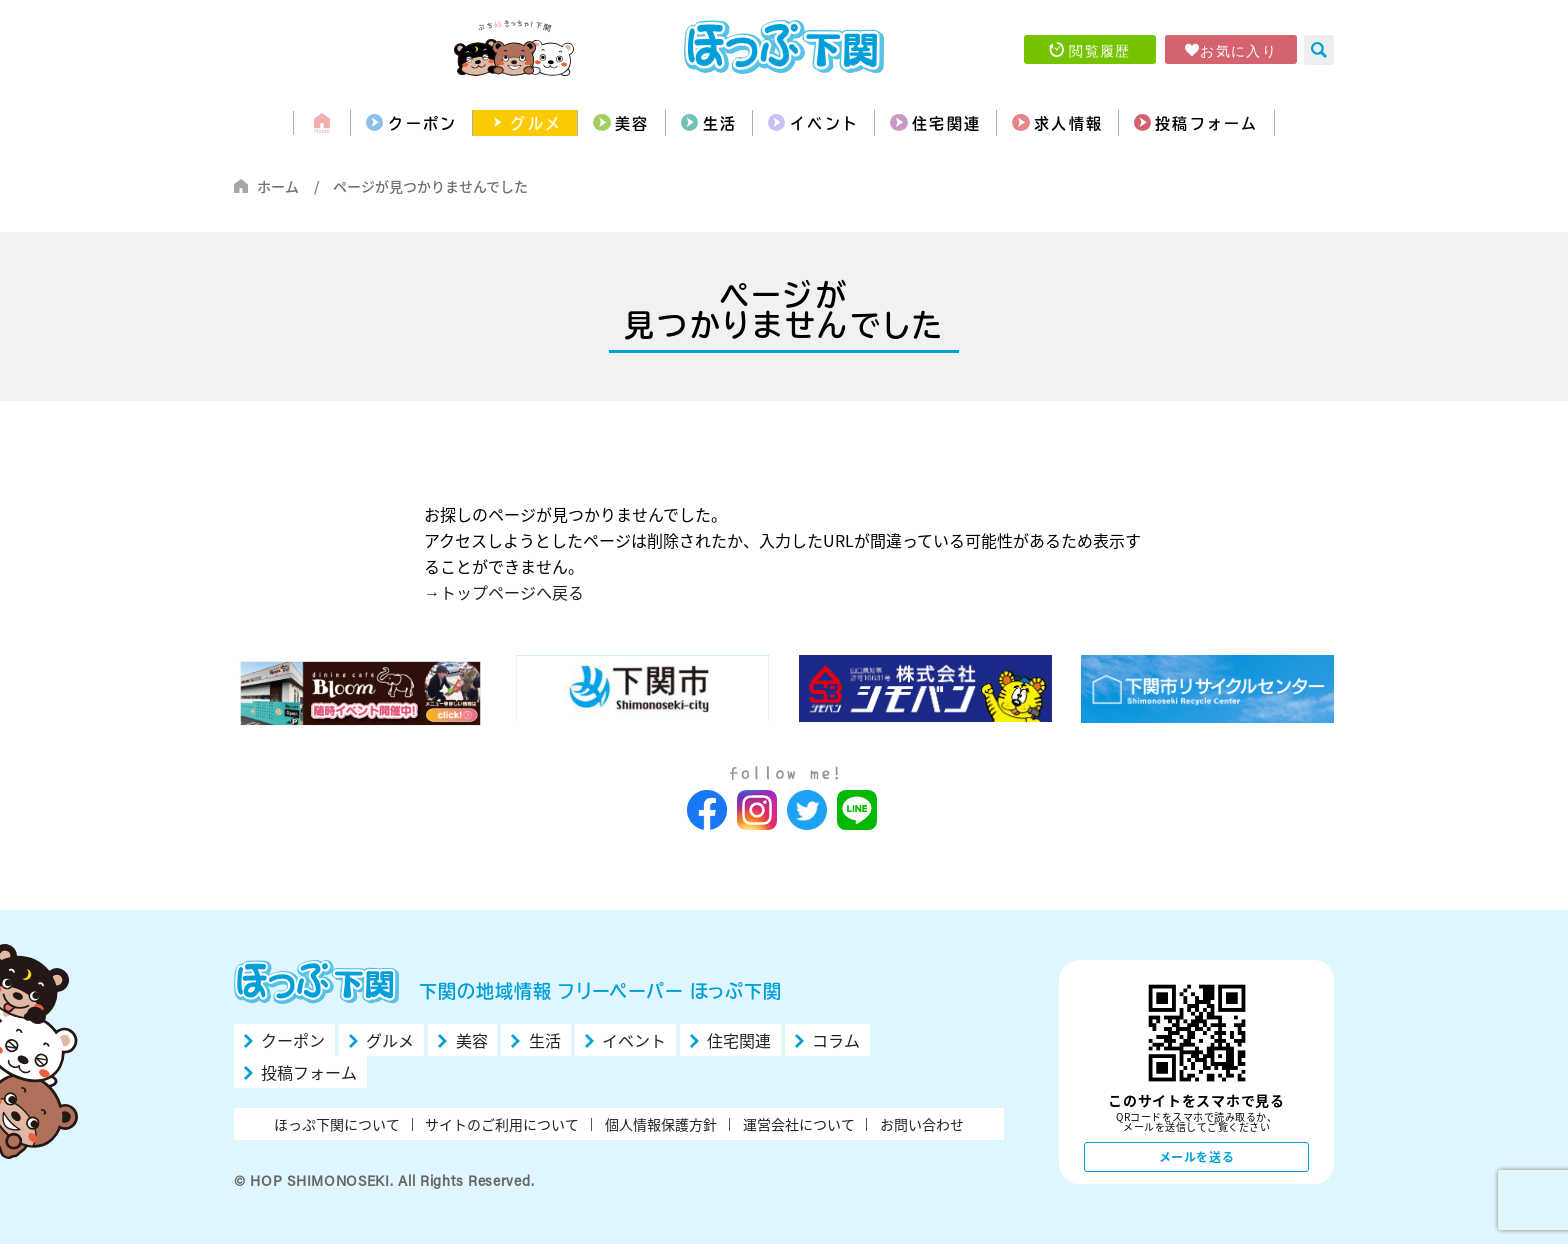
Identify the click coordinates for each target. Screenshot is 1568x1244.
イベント (828, 123)
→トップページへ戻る (504, 592)
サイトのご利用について (502, 1124)
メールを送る (1197, 1157)
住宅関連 (965, 123)
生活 (709, 123)
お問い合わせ (922, 1124)
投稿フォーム (1255, 123)
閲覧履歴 (1100, 50)
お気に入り (1238, 50)
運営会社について (799, 1124)
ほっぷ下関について (337, 1124)
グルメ (500, 123)
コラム (836, 1040)
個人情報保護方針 (661, 1124)
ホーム (278, 186)
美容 (609, 123)
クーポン (374, 123)
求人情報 (1101, 123)
